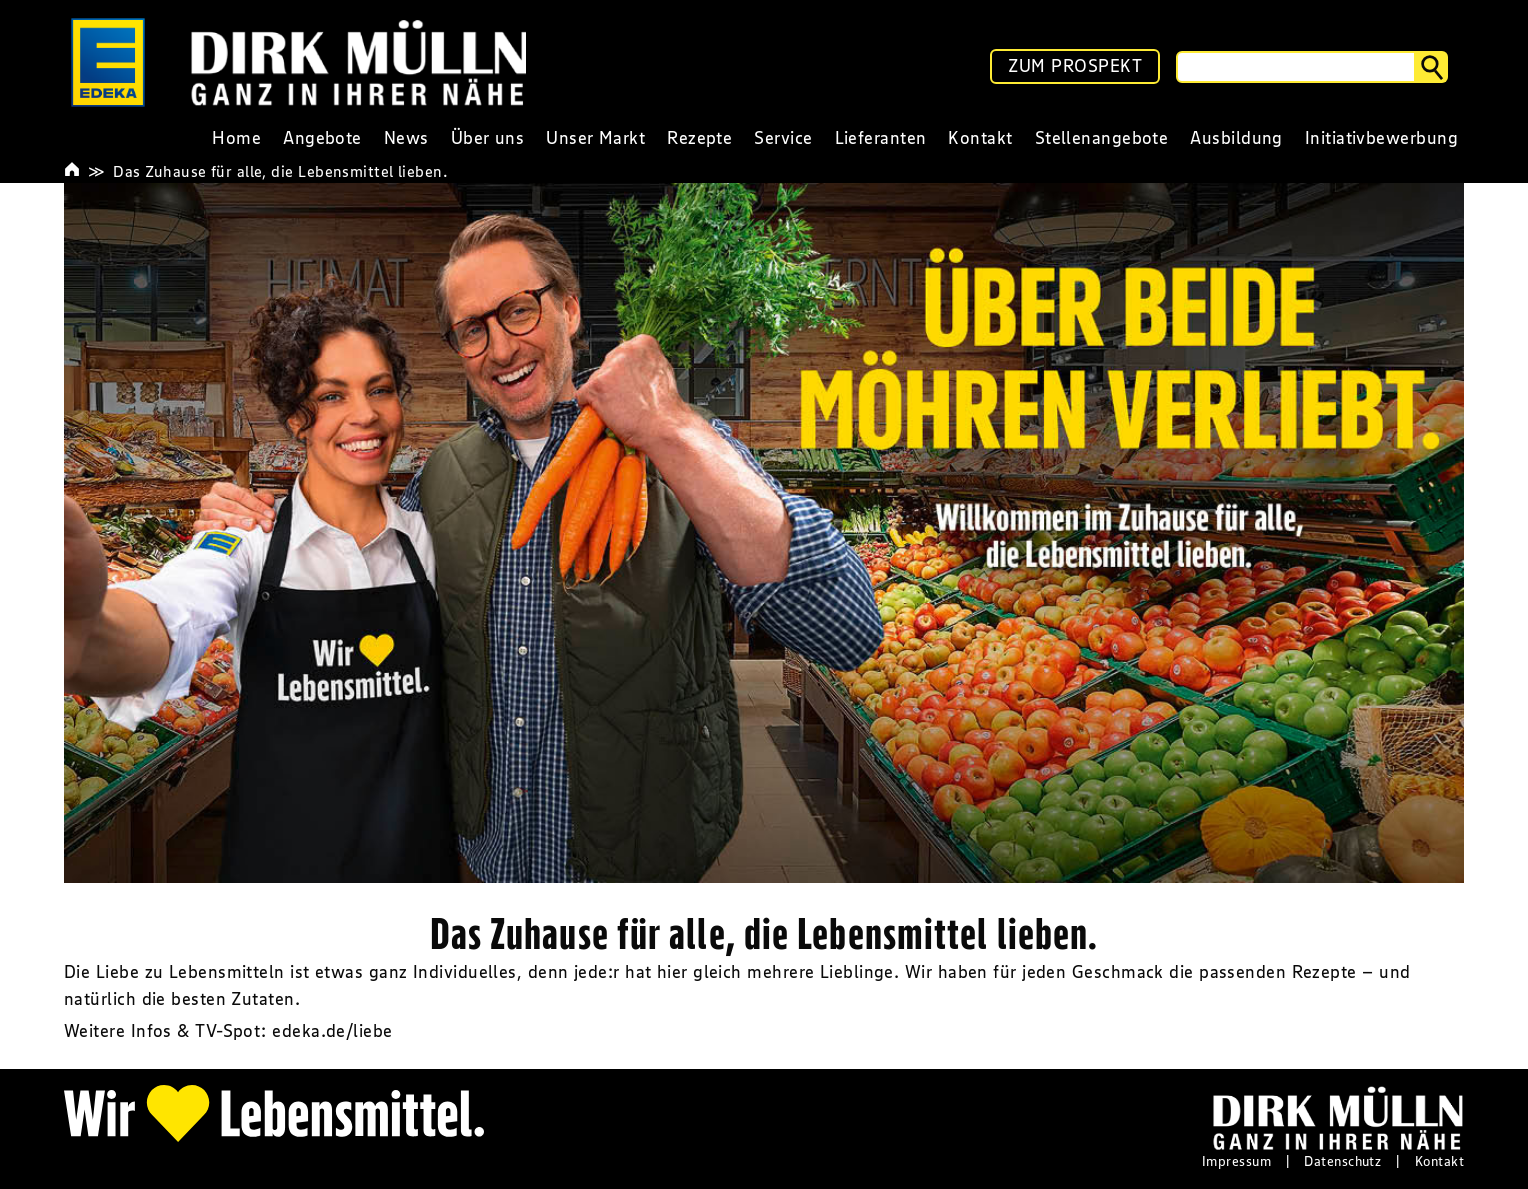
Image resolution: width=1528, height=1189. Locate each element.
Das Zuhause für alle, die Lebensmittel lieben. (280, 171)
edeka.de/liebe (332, 1031)
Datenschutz (1342, 1161)
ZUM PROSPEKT (1075, 66)
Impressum (1236, 1161)
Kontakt (1439, 1161)
